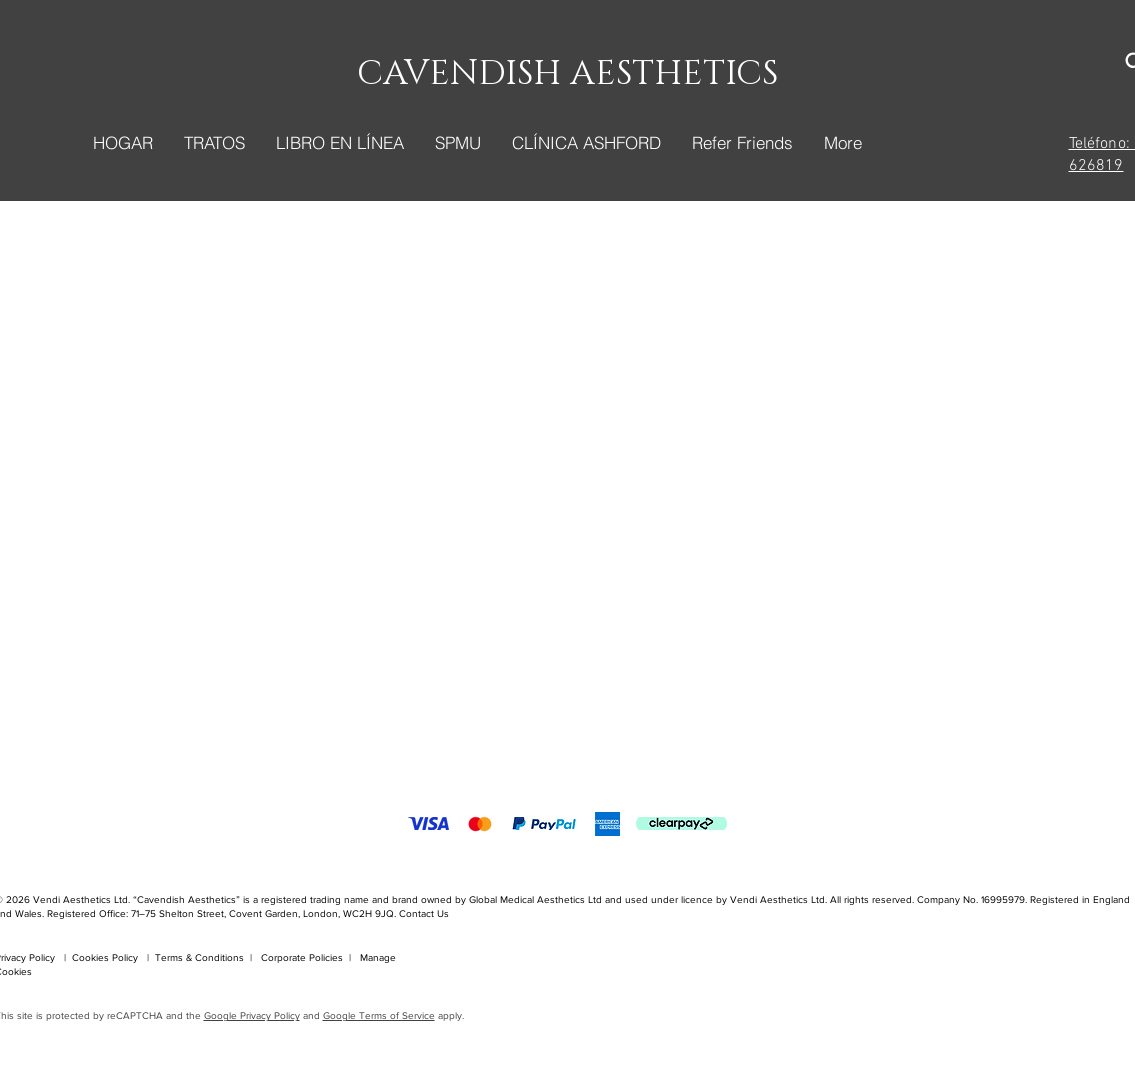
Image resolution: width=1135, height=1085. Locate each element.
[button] (214, 143)
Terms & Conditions (199, 957)
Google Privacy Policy (252, 1015)
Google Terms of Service (379, 1015)
